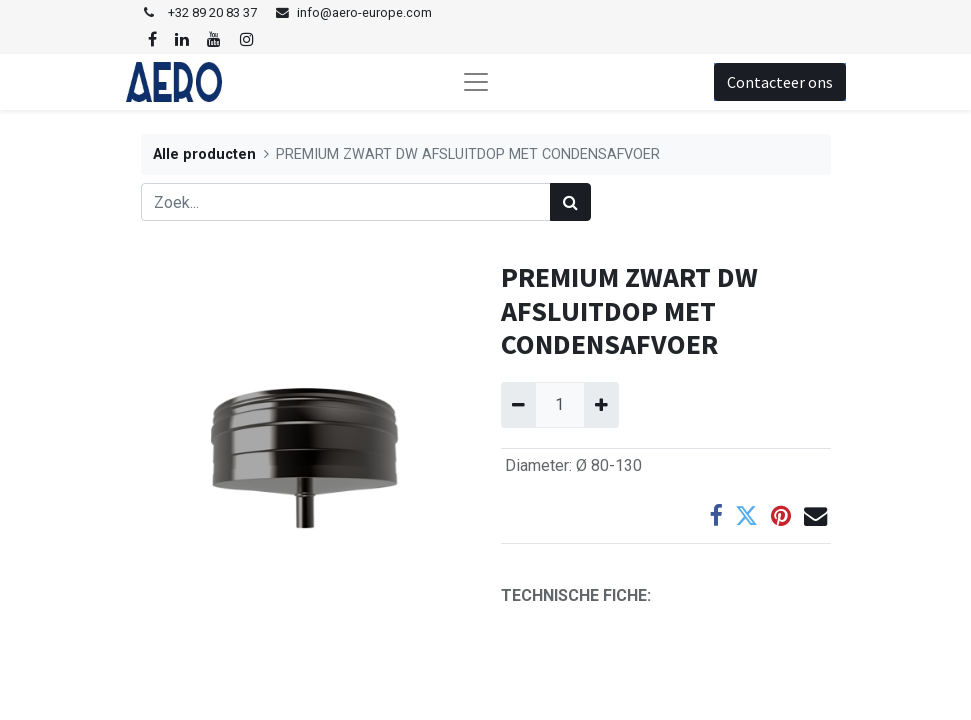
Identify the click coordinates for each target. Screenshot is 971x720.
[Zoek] (570, 202)
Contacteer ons (780, 82)
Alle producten (204, 154)
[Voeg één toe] (601, 405)
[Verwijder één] (518, 405)
